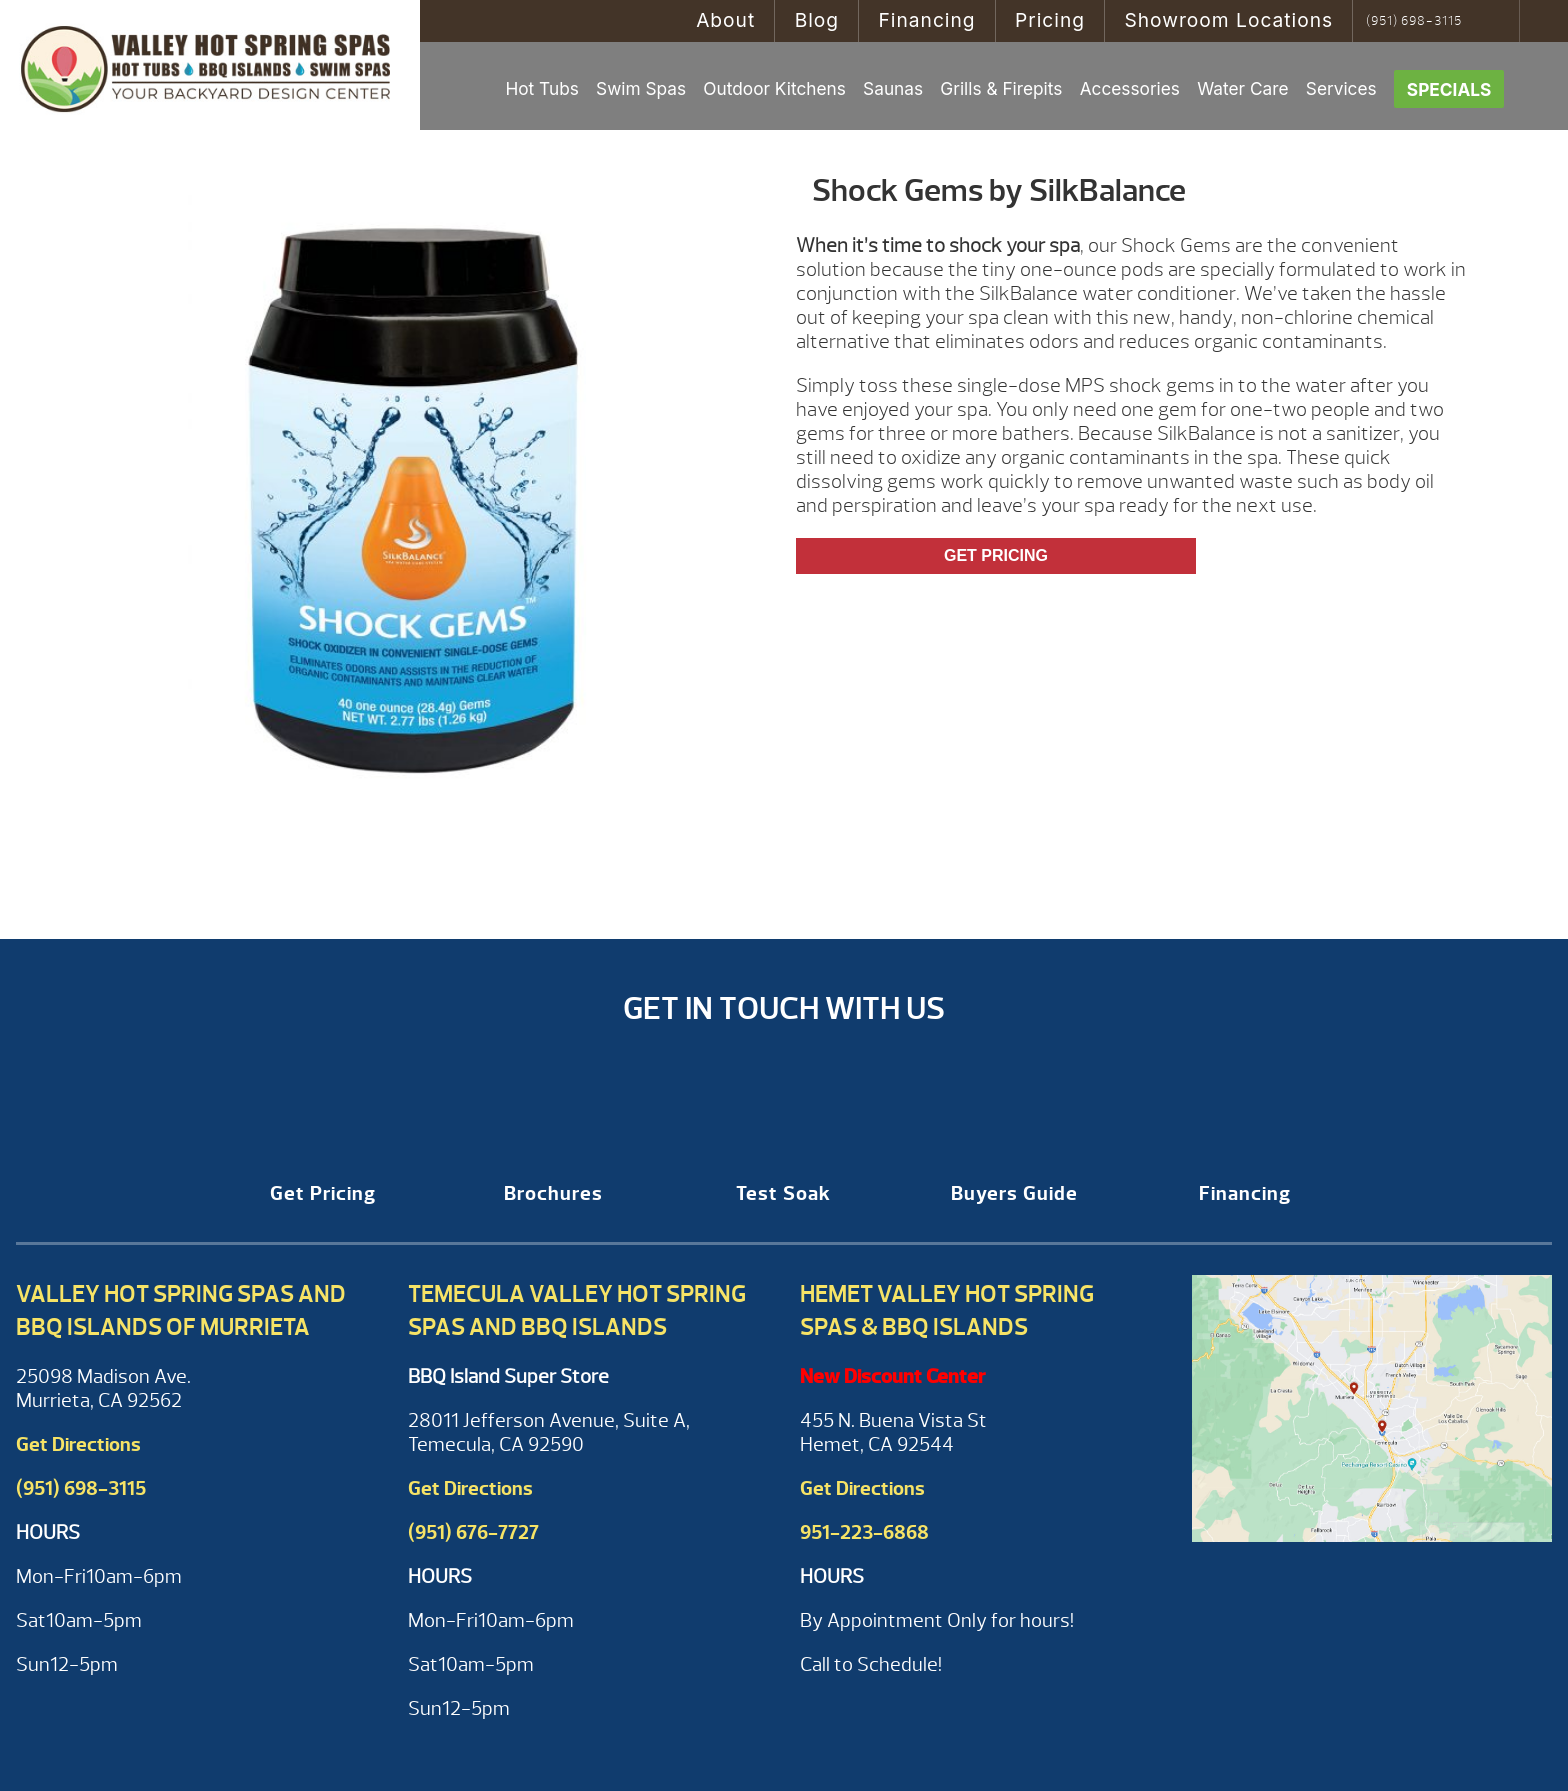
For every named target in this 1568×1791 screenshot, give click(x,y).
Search (1497, 21)
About (725, 20)
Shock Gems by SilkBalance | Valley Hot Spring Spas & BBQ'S (210, 65)
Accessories (1130, 88)
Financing (926, 20)
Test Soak (783, 1193)
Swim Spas (641, 88)
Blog (817, 20)
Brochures (553, 1193)
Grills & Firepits (1001, 88)
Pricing (1050, 20)
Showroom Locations (1228, 20)
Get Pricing (996, 555)
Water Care (1242, 88)
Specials (1449, 89)
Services (1341, 88)
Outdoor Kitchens (774, 88)
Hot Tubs (541, 88)
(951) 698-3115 (1414, 21)
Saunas (893, 88)
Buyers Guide (1014, 1193)
